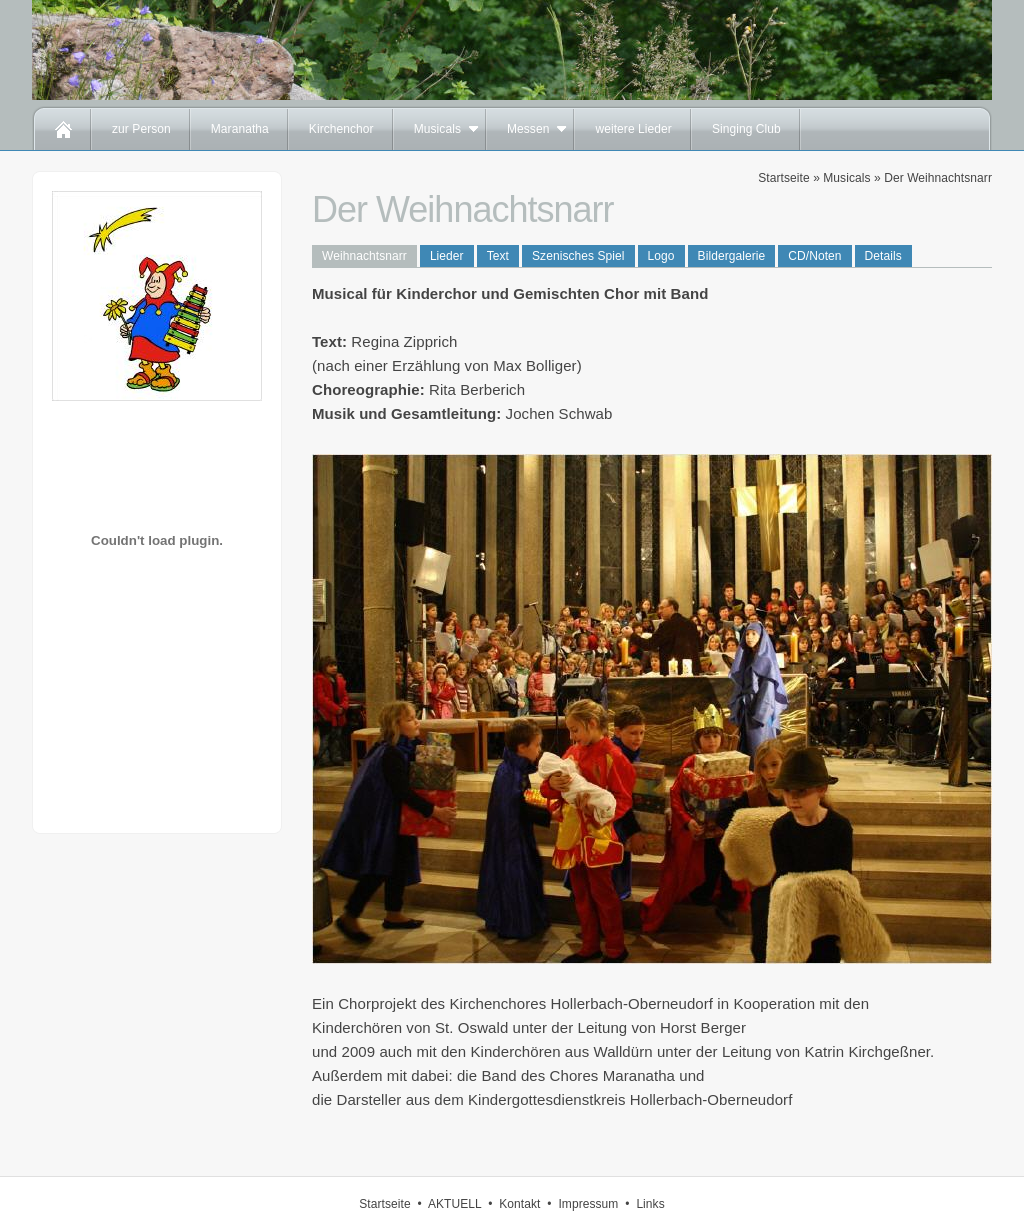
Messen (528, 129)
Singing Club (746, 129)
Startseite (783, 178)
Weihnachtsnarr (364, 256)
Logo (661, 256)
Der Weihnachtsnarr (938, 178)
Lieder (447, 256)
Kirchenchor (341, 129)
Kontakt (519, 1204)
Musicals (437, 129)
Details (883, 256)
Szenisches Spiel (578, 256)
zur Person (141, 129)
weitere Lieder (633, 129)
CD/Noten (814, 256)
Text (498, 256)
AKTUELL (454, 1204)
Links (650, 1204)
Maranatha (240, 129)
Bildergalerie (732, 256)
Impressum (588, 1204)
